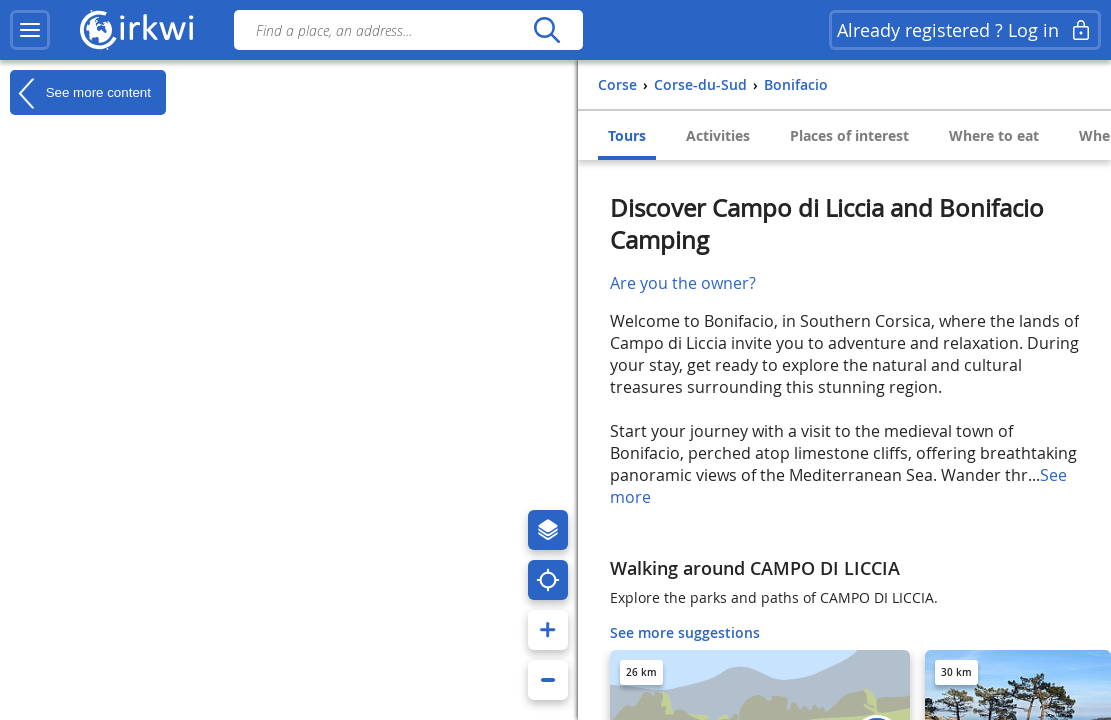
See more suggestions (685, 632)
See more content (80, 93)
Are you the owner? (683, 283)
